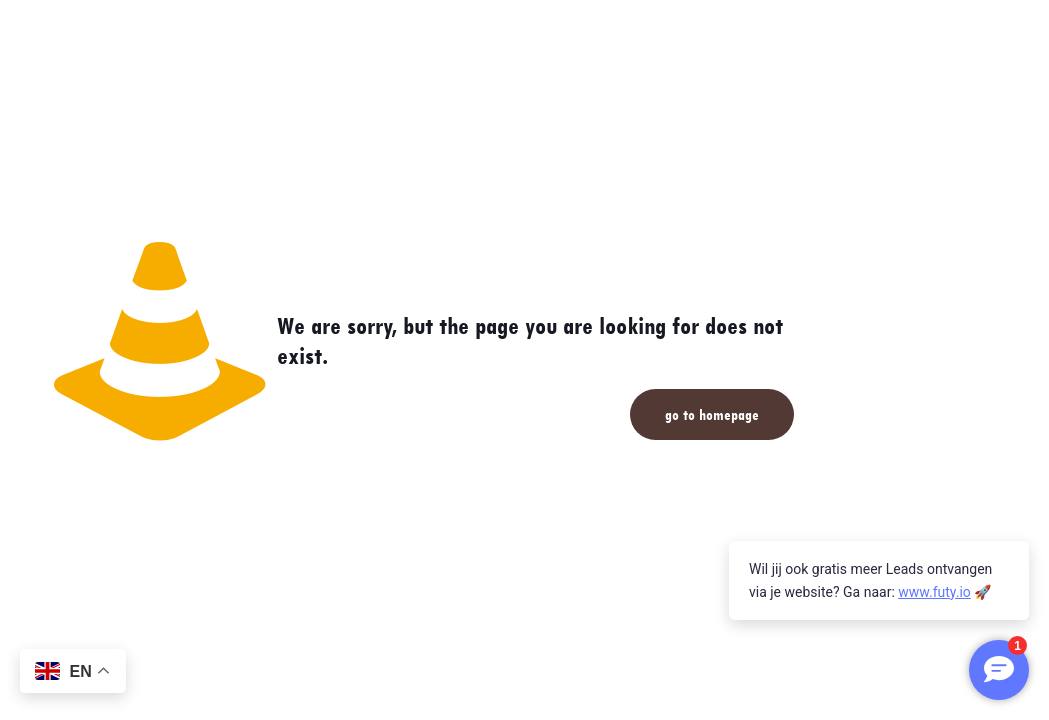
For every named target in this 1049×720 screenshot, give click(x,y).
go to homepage (712, 414)
